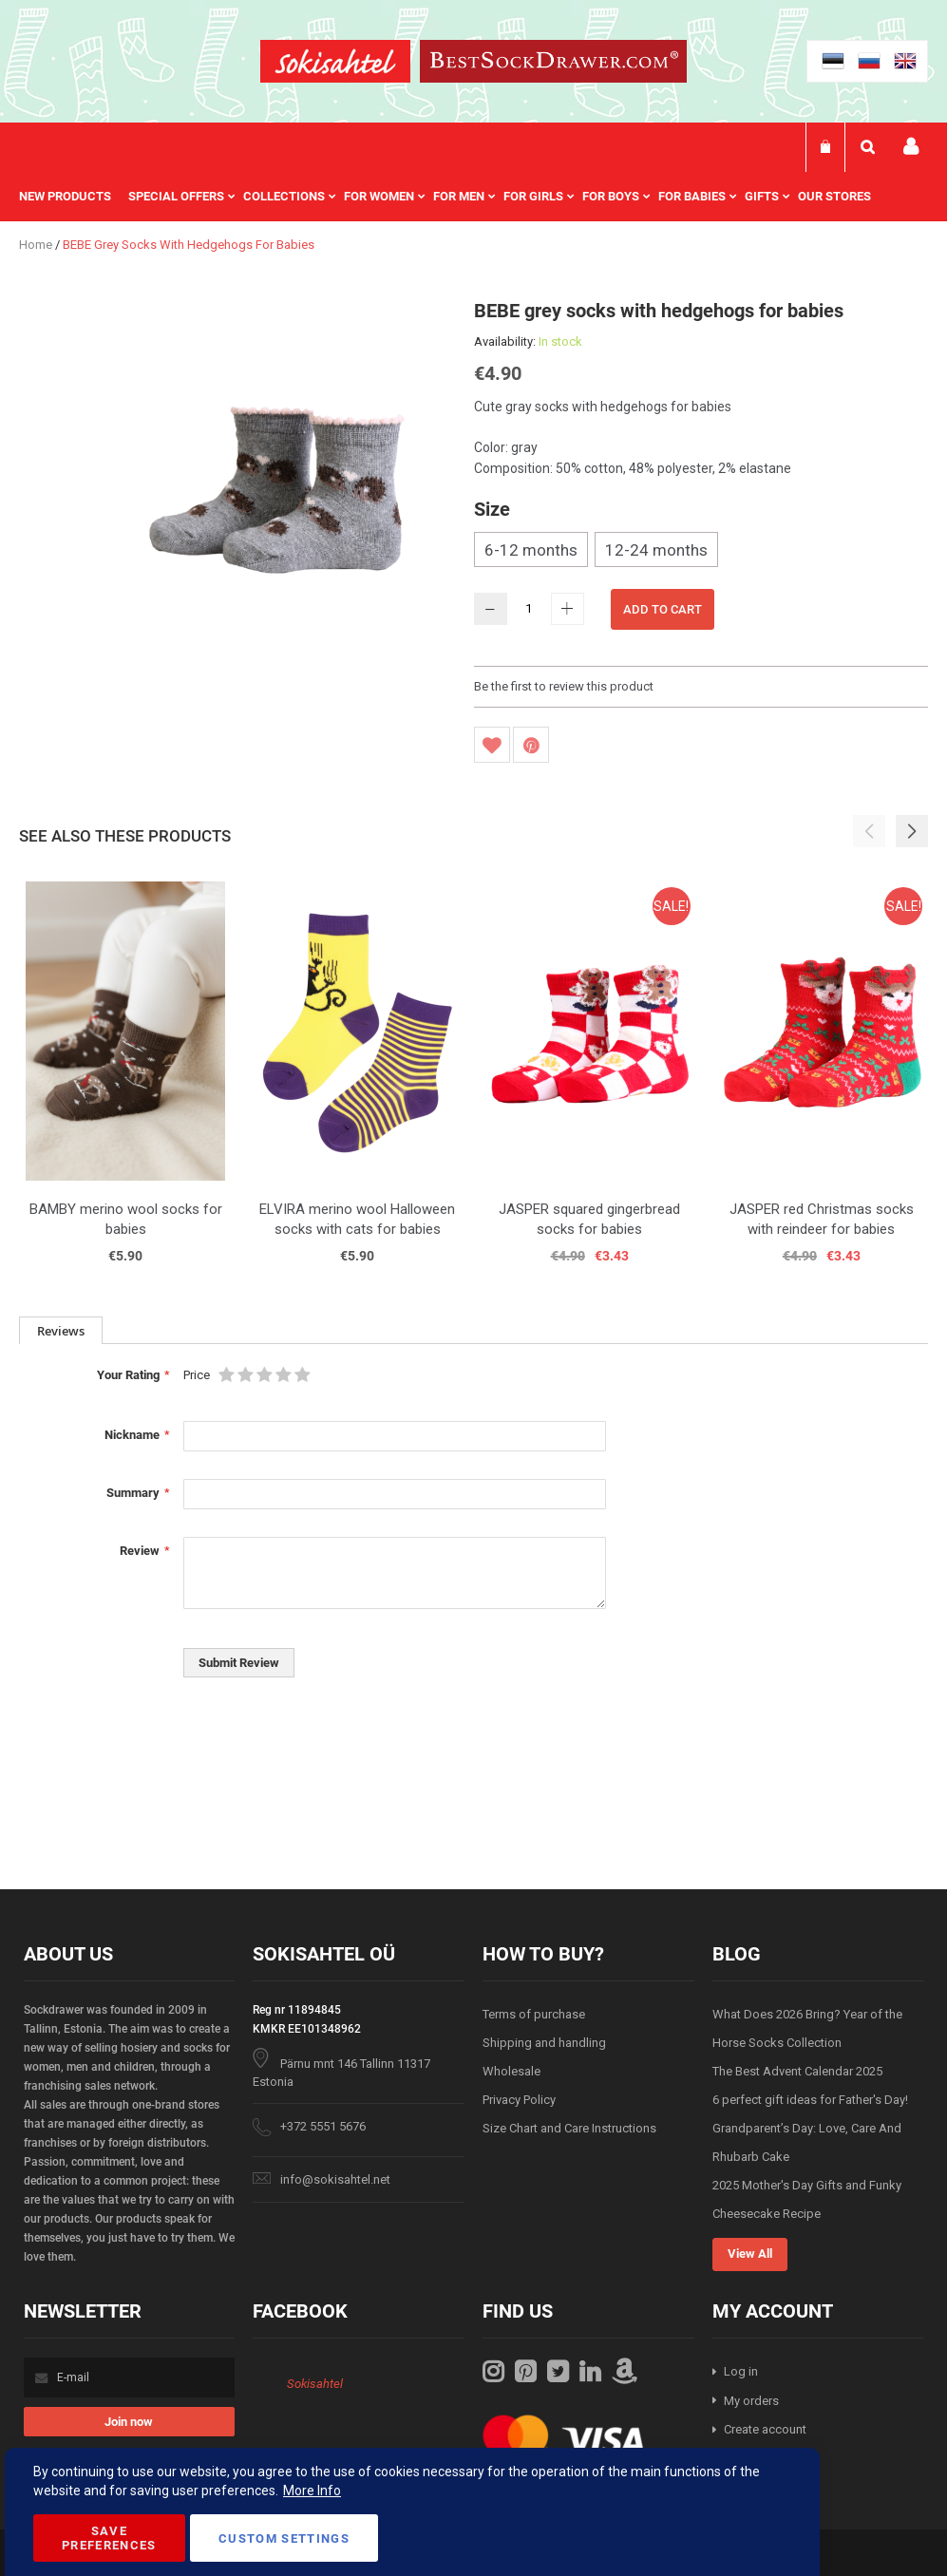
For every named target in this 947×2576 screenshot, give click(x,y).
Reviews (61, 1330)
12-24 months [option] (656, 549)
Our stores (834, 196)
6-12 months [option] (531, 549)
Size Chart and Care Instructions (569, 2128)
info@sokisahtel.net (335, 2179)
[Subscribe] (129, 2421)
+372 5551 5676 (323, 2126)
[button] (912, 831)
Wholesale (511, 2071)
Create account (765, 2429)
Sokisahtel (315, 2384)
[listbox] (701, 552)
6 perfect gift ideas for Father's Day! (810, 2100)
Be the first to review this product (563, 686)
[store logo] (335, 64)
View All (750, 2253)
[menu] (454, 196)
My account (911, 147)
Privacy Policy (519, 2100)
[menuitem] (73, 196)
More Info (312, 2490)
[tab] (61, 1330)
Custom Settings (284, 2538)
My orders (751, 2401)
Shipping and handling (544, 2043)
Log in (741, 2371)
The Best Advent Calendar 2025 (797, 2071)
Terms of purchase (534, 2014)
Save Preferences (109, 2538)
